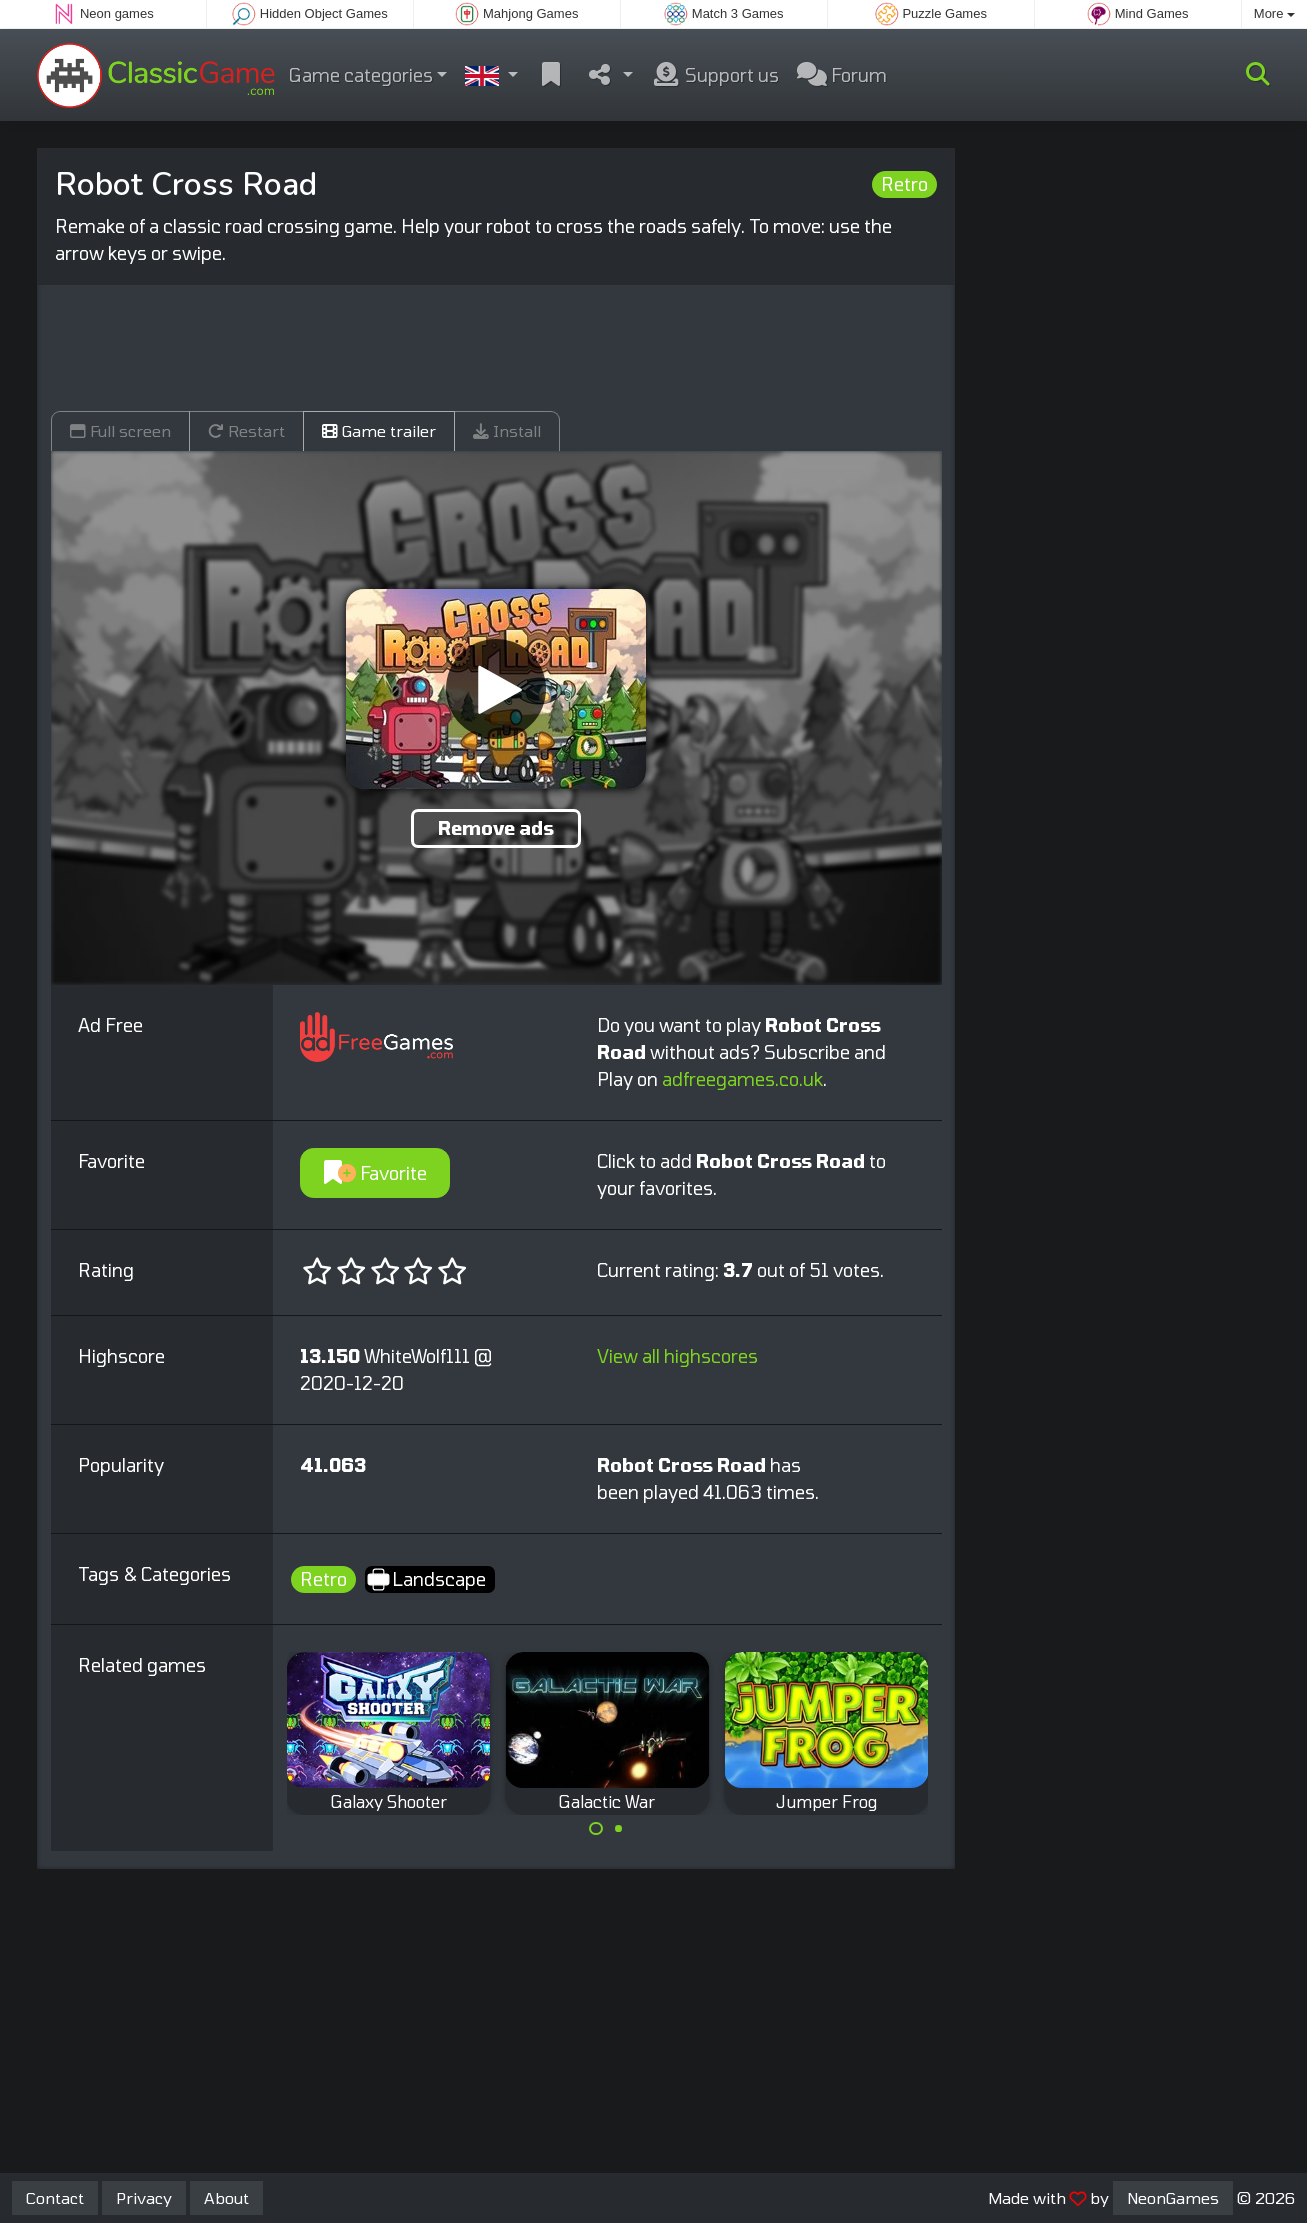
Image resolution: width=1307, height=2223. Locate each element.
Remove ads (496, 828)
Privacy (144, 2197)
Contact (55, 2197)
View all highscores (677, 1356)
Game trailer (379, 430)
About (226, 2197)
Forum (842, 75)
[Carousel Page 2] (619, 1829)
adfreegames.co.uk (742, 1079)
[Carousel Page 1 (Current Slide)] (596, 1829)
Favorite (375, 1173)
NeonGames (1173, 2197)
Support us (715, 75)
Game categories (361, 75)
